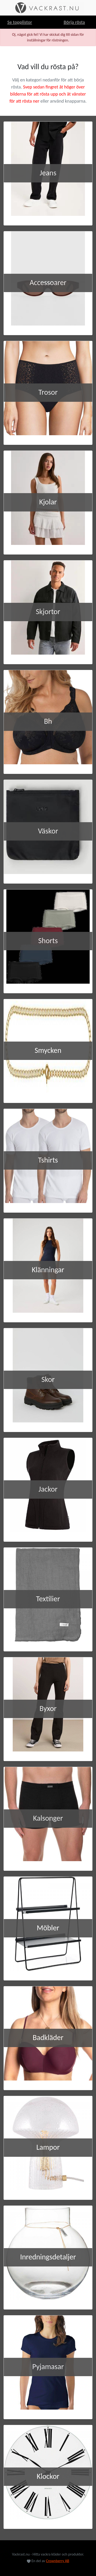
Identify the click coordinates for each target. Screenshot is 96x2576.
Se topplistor (19, 22)
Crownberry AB (57, 2561)
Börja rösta (74, 22)
